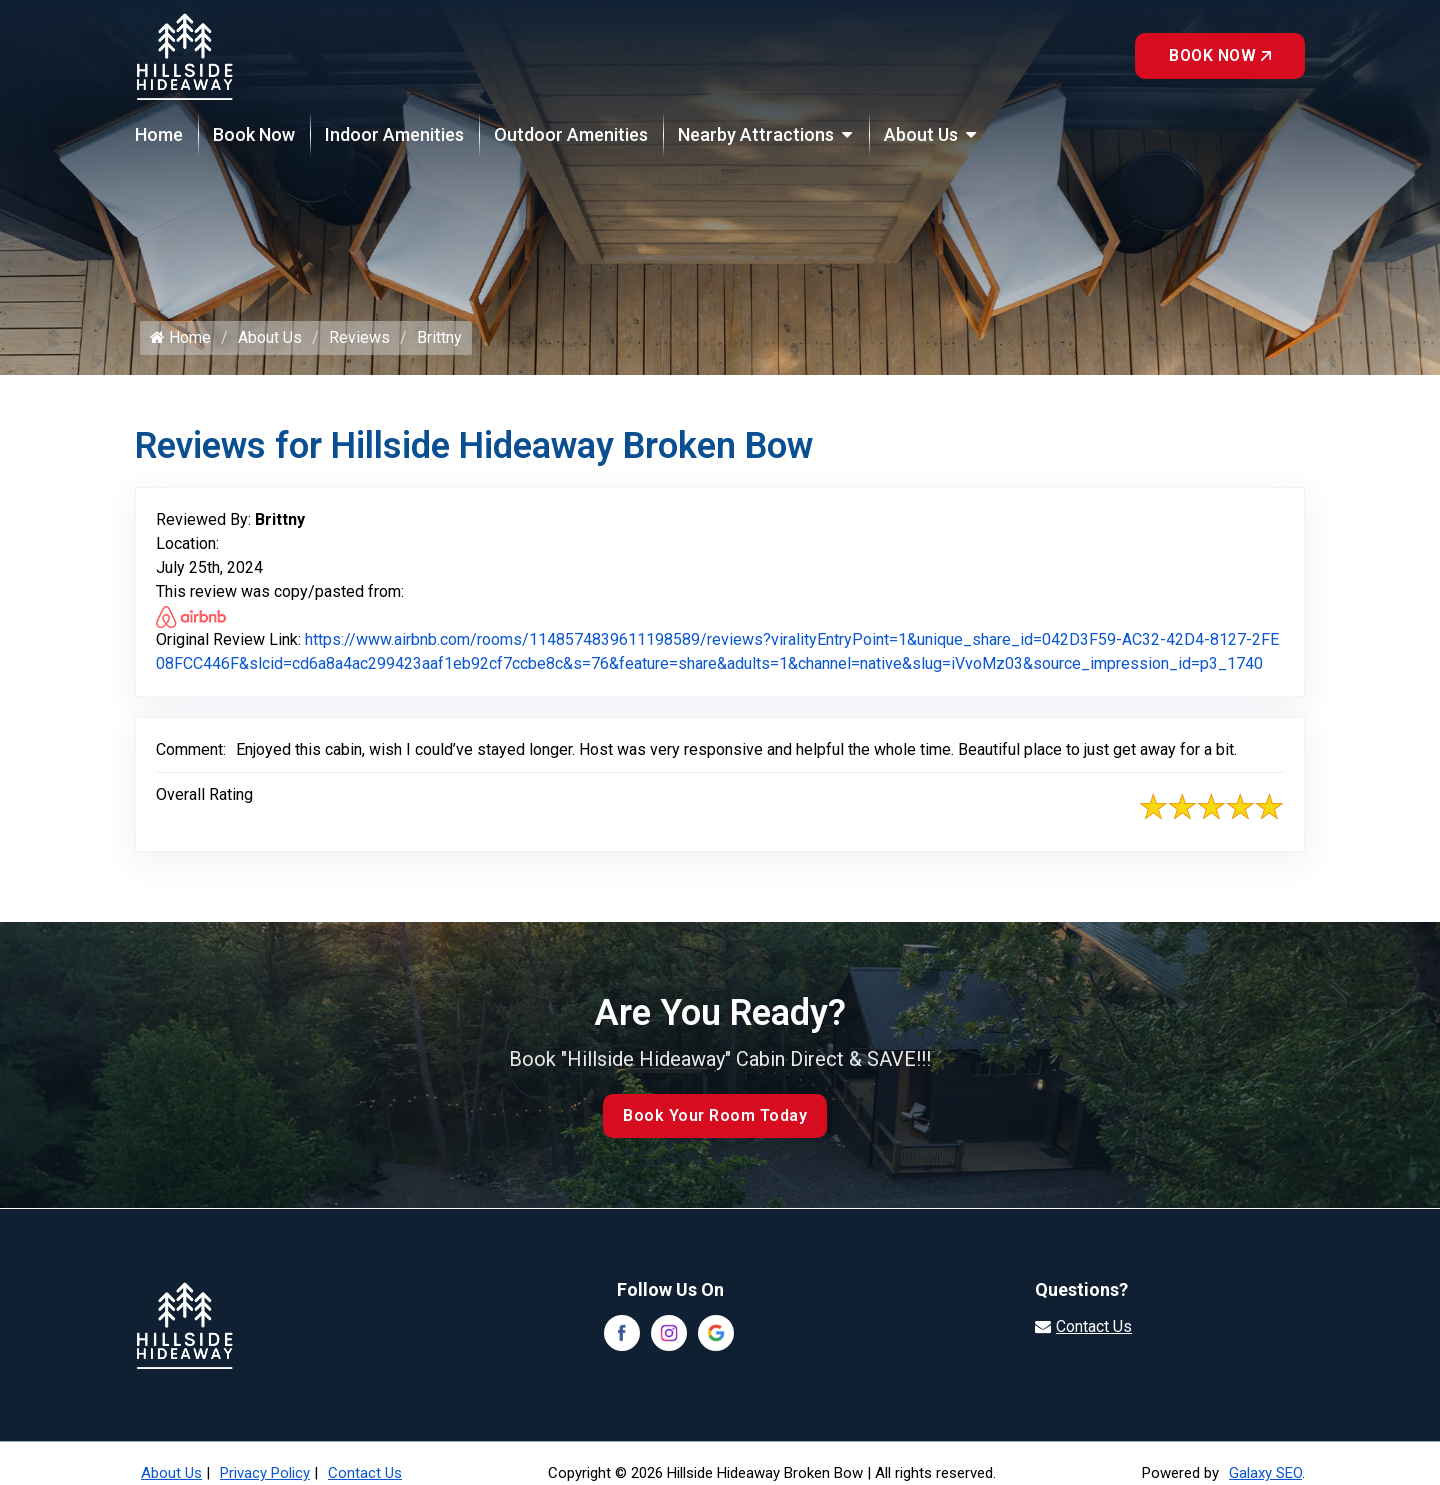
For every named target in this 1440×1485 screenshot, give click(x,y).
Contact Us (365, 1473)
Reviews (359, 337)
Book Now (1220, 55)
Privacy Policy (265, 1473)
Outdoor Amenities (571, 134)
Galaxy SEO (1265, 1473)
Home (159, 134)
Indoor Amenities (394, 134)
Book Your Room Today (715, 1115)
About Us (921, 134)
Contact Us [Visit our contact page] (1094, 1326)
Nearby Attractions (756, 134)
